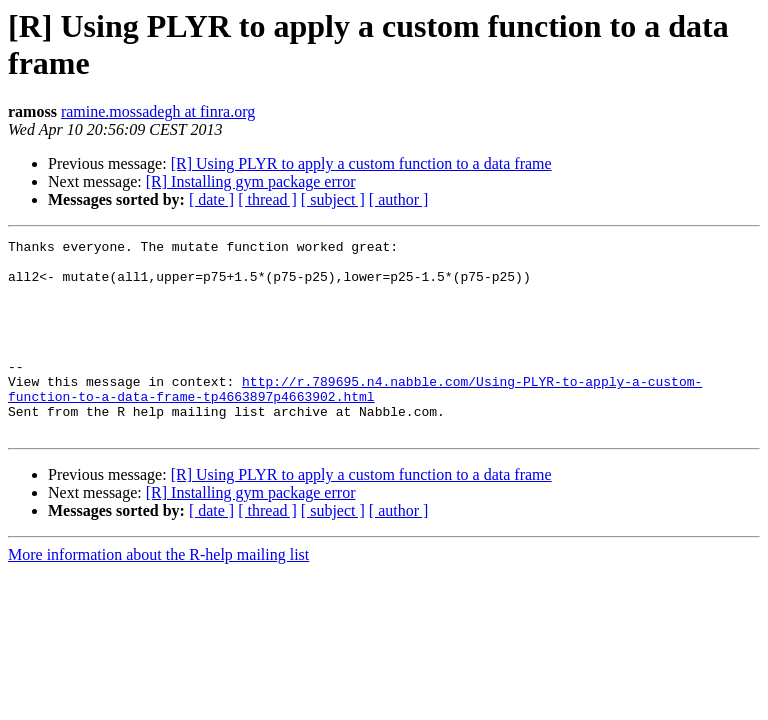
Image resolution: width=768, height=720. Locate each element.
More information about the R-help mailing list (158, 593)
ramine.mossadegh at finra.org (158, 111)
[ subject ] (333, 199)
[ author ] (399, 199)
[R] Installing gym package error (251, 181)
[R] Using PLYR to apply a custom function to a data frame (361, 163)
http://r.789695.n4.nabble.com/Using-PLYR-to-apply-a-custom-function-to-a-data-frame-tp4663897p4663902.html (355, 420)
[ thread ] (267, 199)
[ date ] (211, 199)
